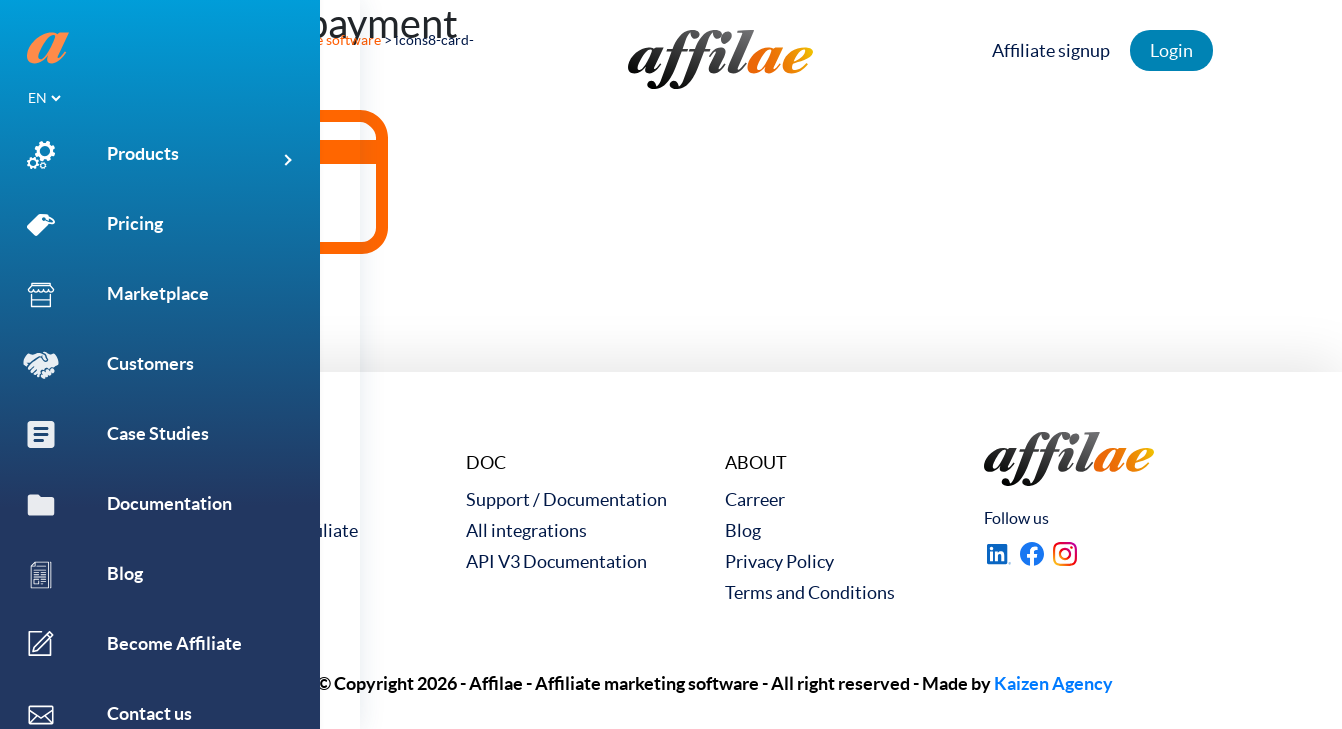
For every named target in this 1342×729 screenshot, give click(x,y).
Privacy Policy (779, 561)
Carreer (755, 499)
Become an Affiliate (282, 530)
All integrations (526, 530)
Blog (743, 530)
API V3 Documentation (556, 561)
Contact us (249, 561)
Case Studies (257, 499)
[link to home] (720, 59)
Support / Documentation (566, 499)
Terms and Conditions (810, 592)
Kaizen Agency (1053, 683)
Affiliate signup (1068, 50)
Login (1188, 50)
